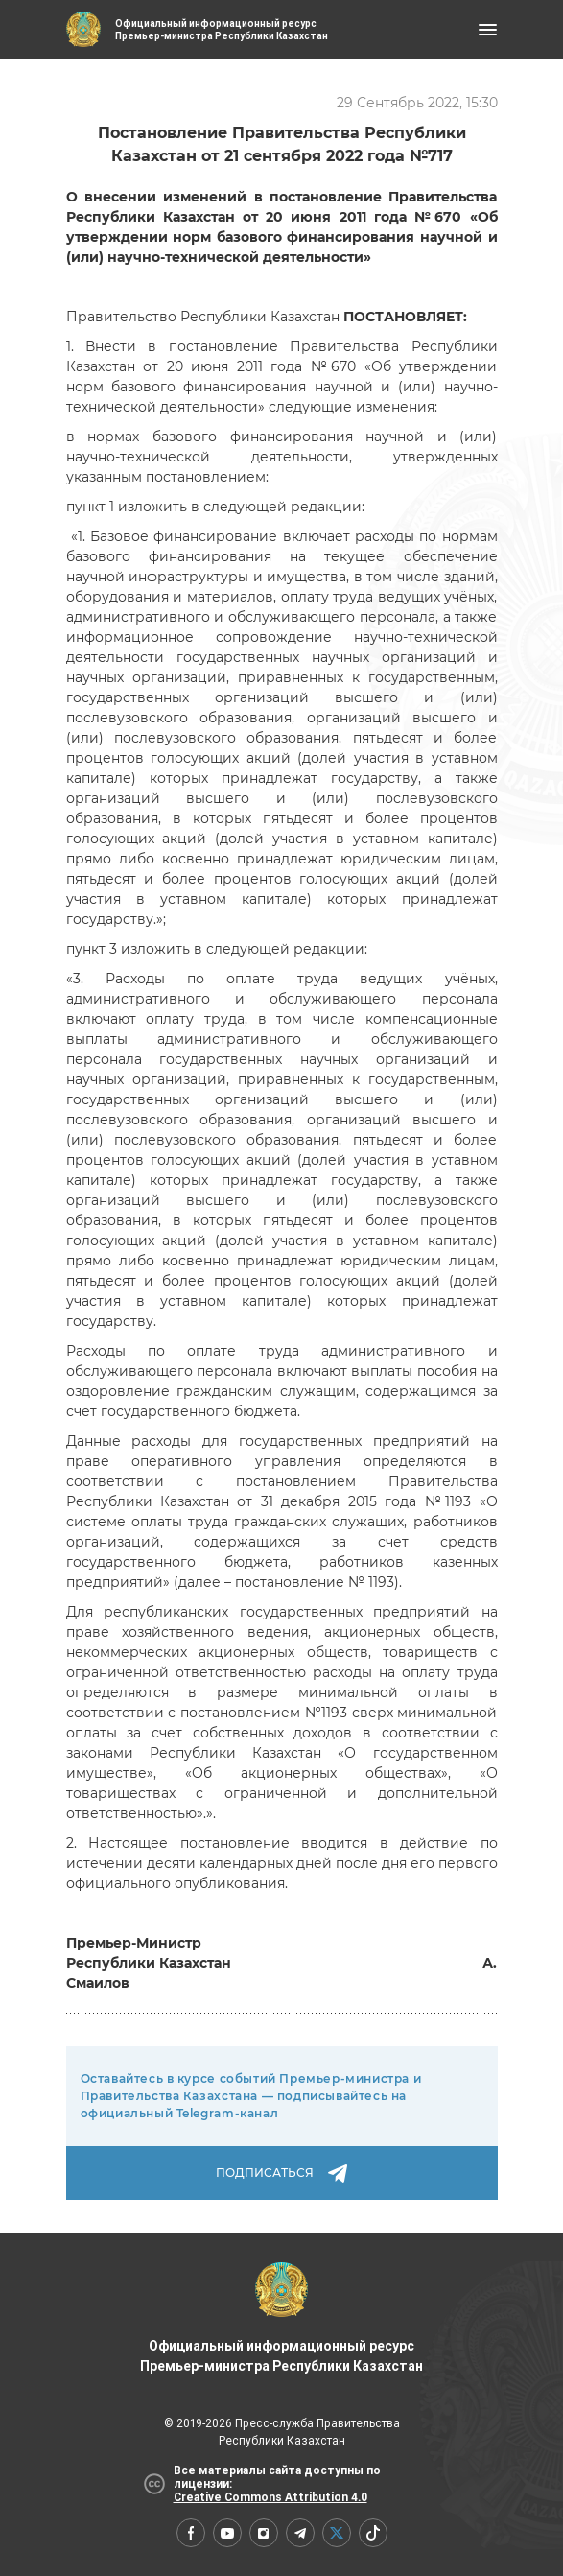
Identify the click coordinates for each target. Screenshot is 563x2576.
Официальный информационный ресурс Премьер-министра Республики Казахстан (281, 2318)
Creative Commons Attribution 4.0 (270, 2497)
